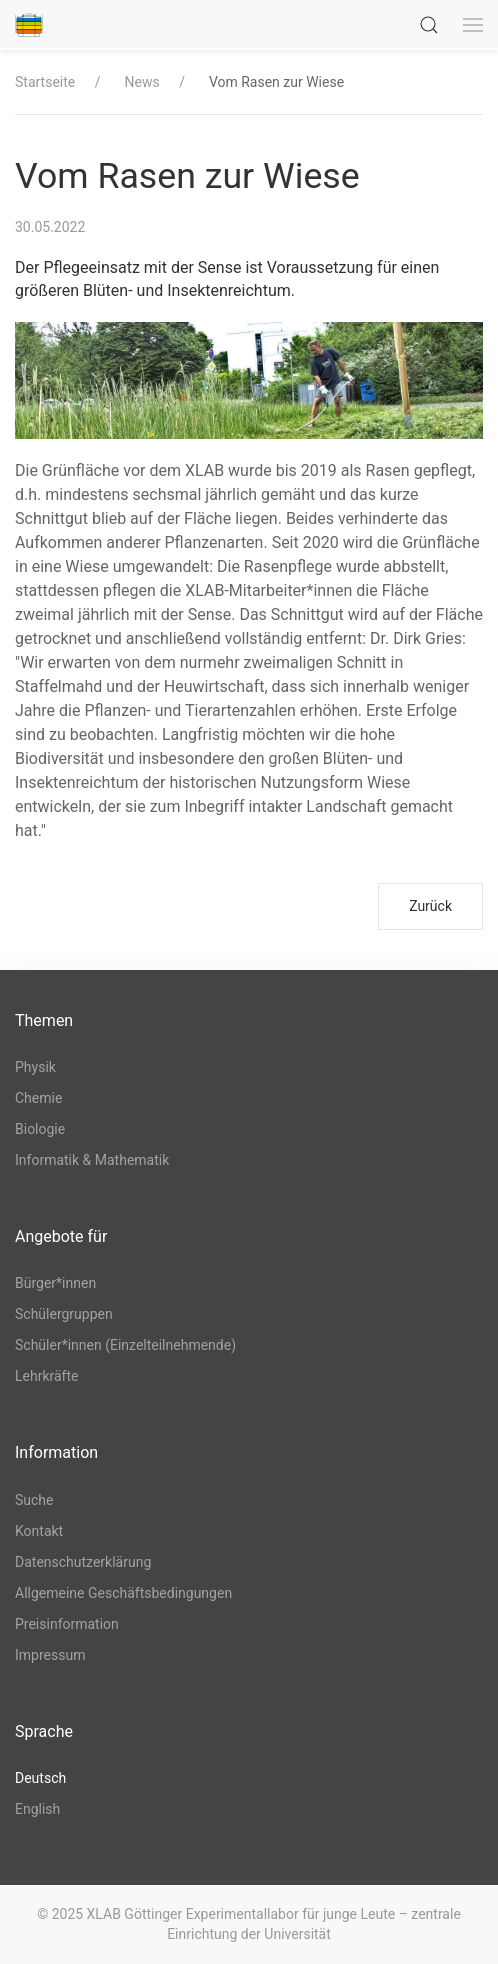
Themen (44, 1020)
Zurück (430, 906)
